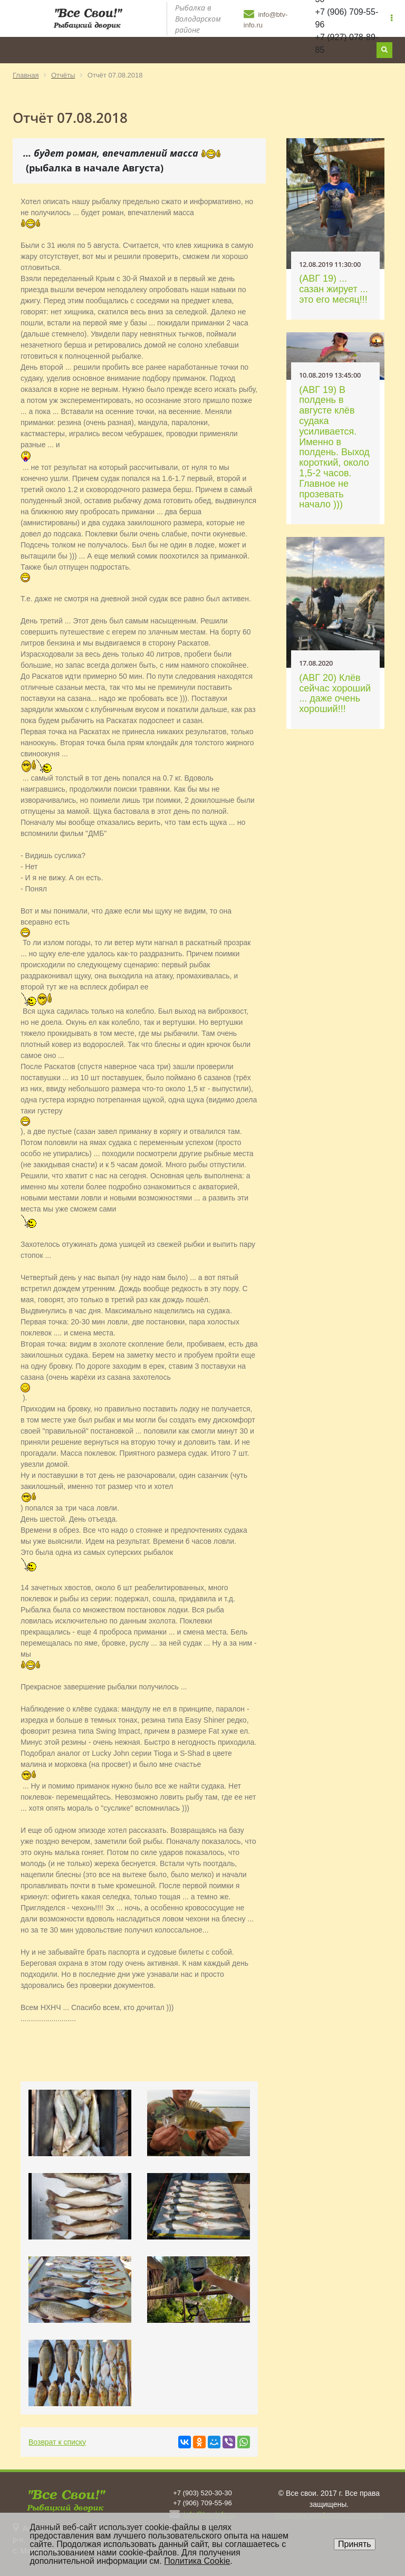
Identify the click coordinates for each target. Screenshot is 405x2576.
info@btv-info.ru (265, 18)
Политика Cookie (197, 2560)
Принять (354, 2544)
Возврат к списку (57, 2442)
